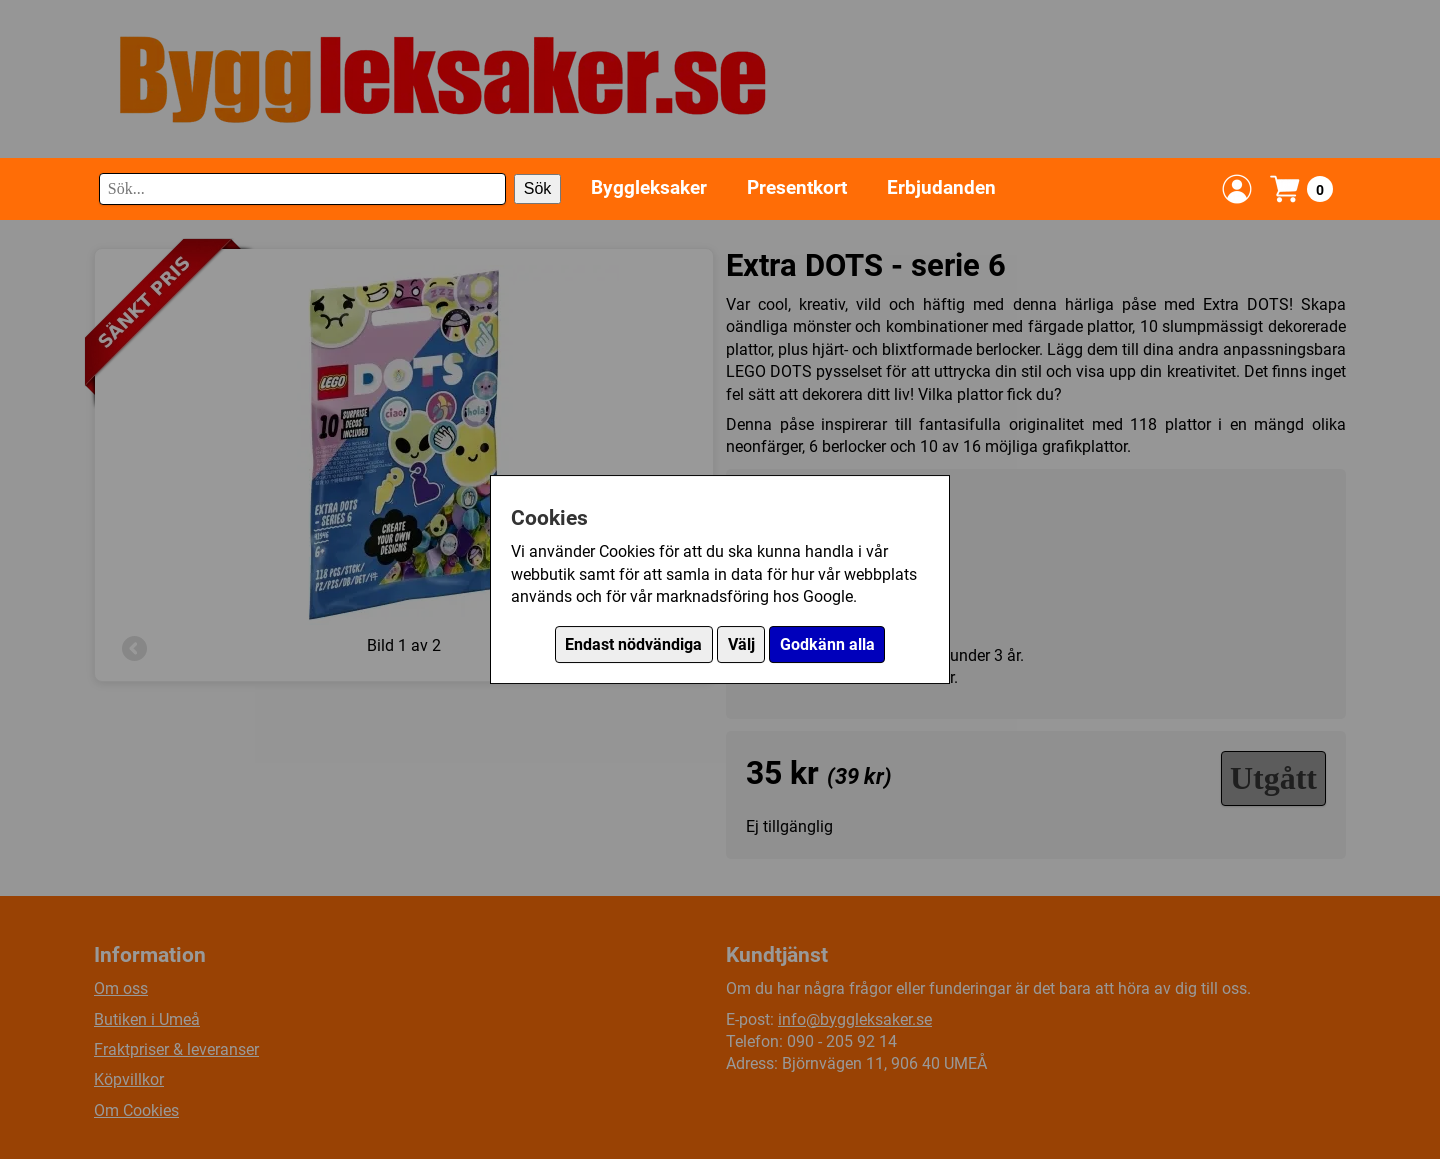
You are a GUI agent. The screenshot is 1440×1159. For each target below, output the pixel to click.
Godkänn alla (827, 644)
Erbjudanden (941, 187)
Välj (741, 644)
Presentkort (797, 187)
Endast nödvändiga (633, 644)
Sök (538, 188)
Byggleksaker (649, 187)
